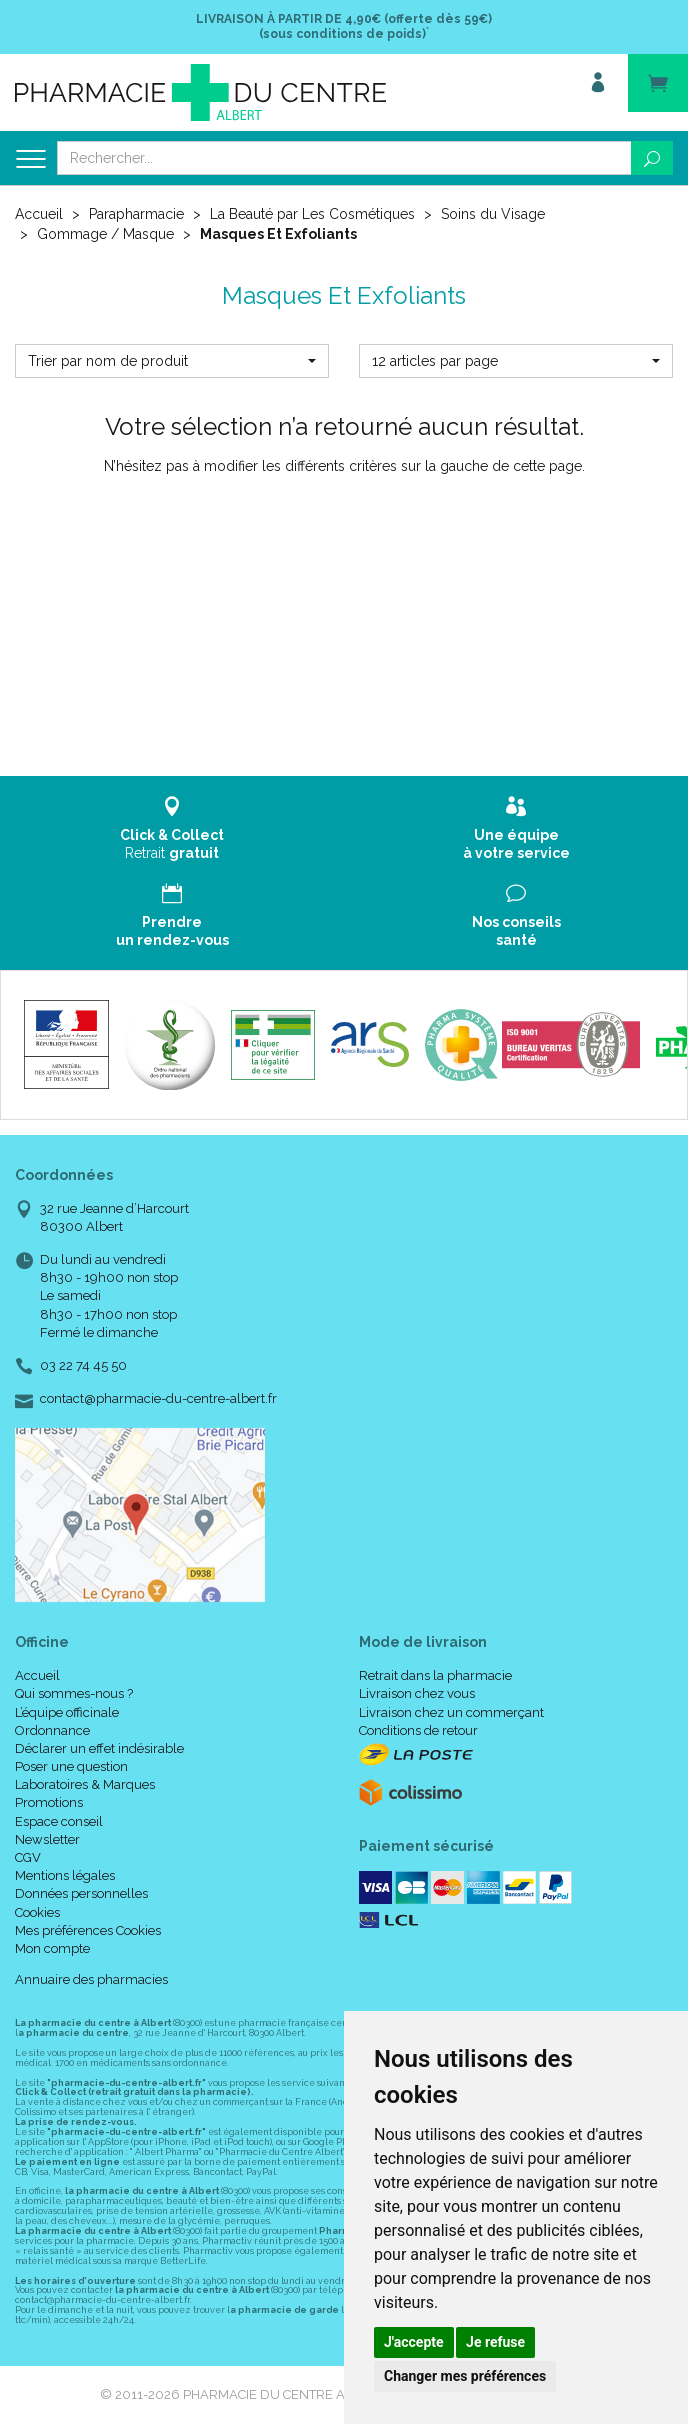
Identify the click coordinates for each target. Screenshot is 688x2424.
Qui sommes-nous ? (74, 1693)
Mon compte (52, 1948)
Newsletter (47, 1839)
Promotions (49, 1802)
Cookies (37, 1912)
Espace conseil (59, 1821)
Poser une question (71, 1766)
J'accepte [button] (414, 2342)
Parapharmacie (136, 214)
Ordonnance (52, 1730)
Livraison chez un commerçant (451, 1712)
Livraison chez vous (417, 1693)
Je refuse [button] (495, 2342)
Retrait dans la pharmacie (435, 1675)
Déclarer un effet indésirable (99, 1748)
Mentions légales (65, 1875)
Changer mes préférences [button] (465, 2376)
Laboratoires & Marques (85, 1784)
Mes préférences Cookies (88, 1930)
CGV (28, 1857)
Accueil (39, 214)
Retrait (172, 828)
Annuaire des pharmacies (91, 1979)
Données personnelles (81, 1893)
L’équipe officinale (67, 1712)
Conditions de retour (418, 1730)
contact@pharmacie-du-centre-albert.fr (158, 1399)
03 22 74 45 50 (83, 1365)
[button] (172, 361)
